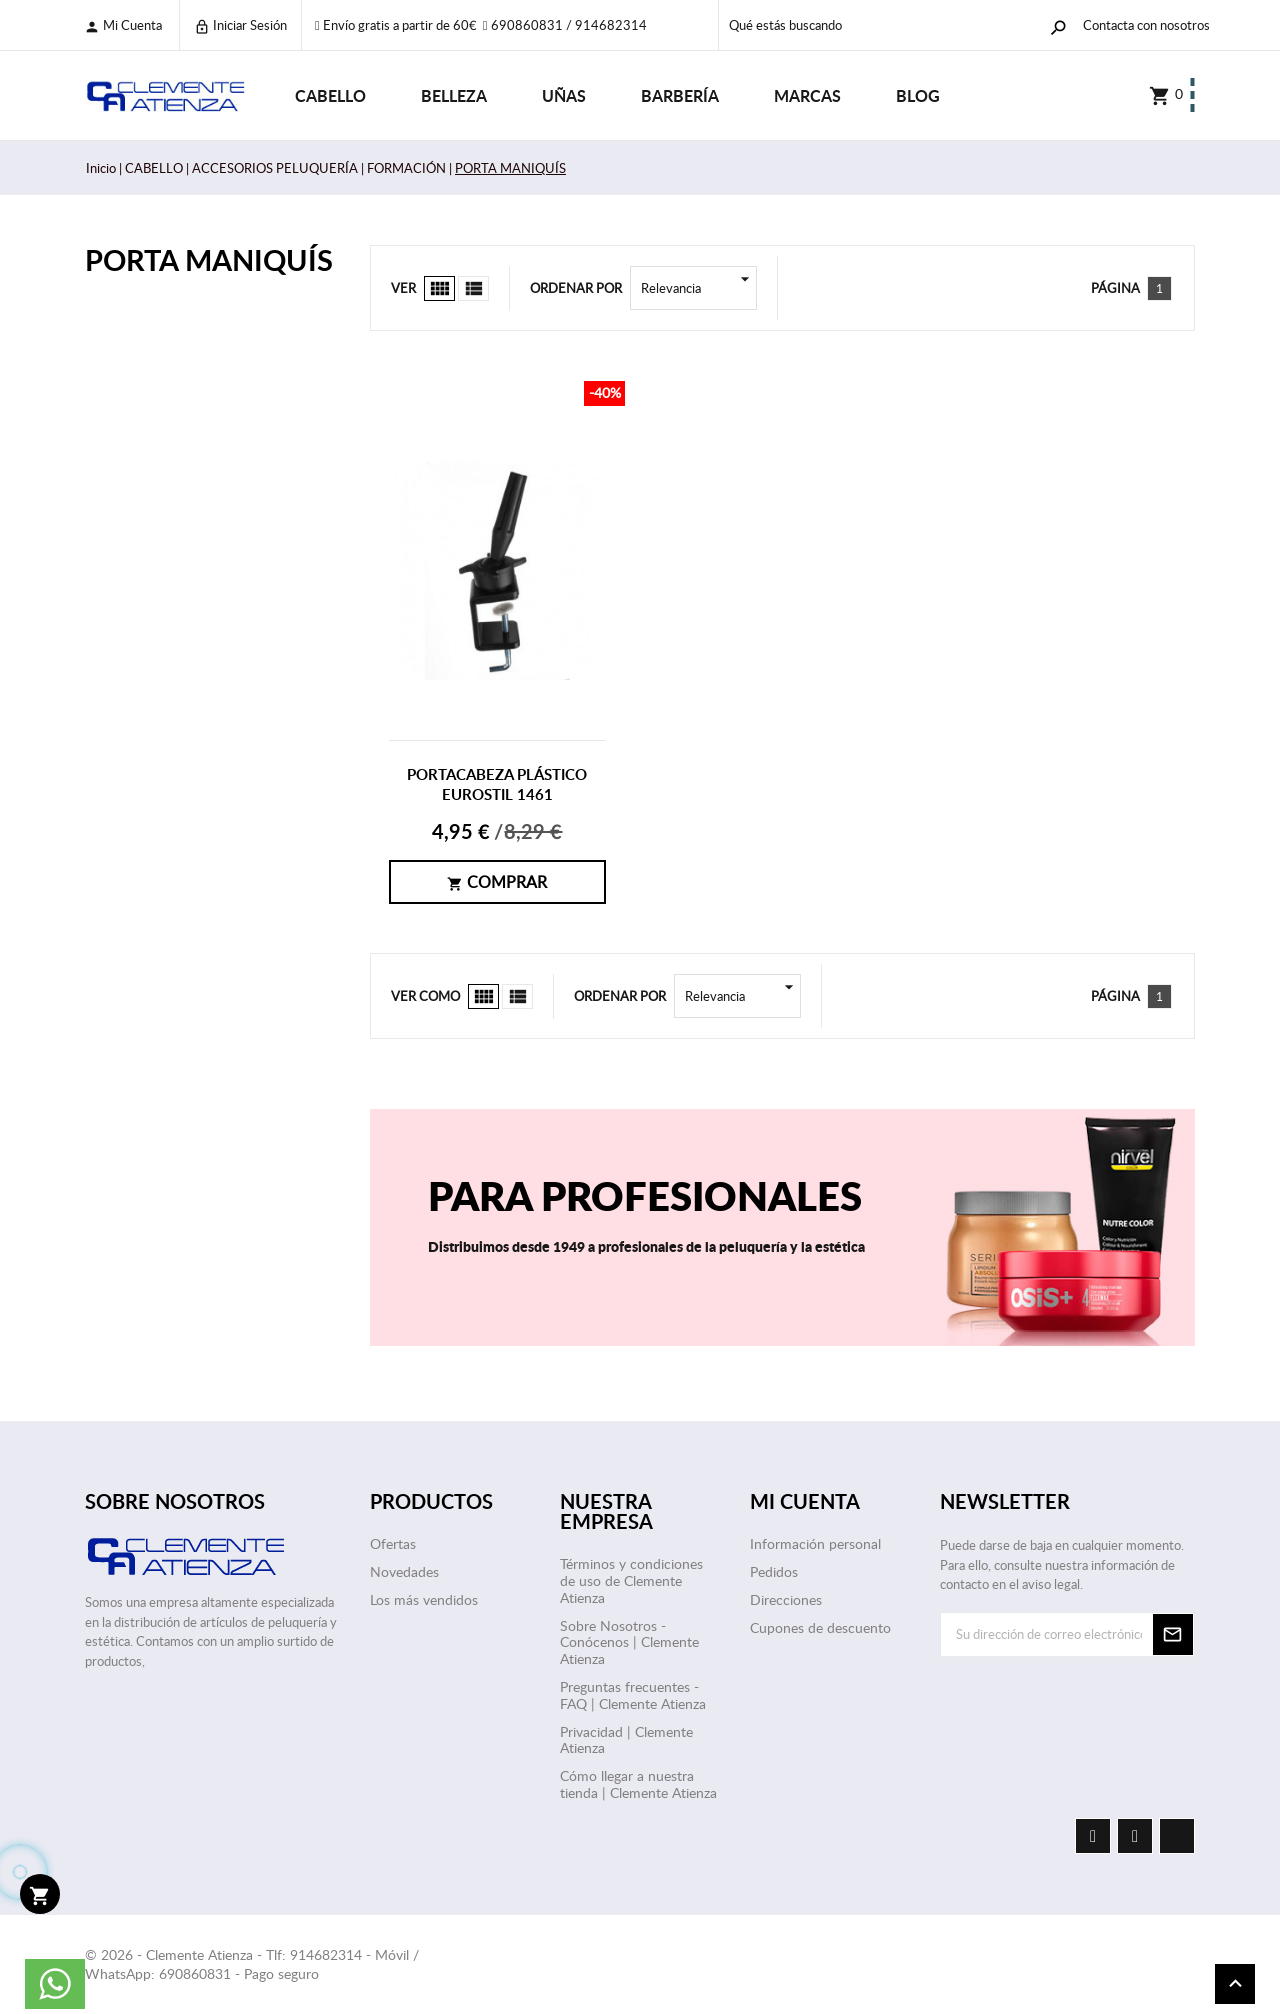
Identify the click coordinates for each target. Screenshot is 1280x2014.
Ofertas (393, 1543)
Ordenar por (576, 288)
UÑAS (564, 95)
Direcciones (786, 1599)
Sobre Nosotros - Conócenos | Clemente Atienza (629, 1642)
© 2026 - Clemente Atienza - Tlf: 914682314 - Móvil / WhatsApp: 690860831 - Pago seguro (252, 1964)
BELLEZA (454, 95)
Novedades (404, 1571)
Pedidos (774, 1571)
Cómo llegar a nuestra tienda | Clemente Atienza (638, 1784)
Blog (918, 95)
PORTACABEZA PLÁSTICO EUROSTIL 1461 (497, 784)
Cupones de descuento (820, 1627)
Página (1115, 288)
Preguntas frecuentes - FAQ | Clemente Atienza (633, 1695)
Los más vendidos (424, 1599)
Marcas (807, 95)
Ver (403, 288)
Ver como (425, 996)
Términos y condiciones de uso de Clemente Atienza (631, 1580)
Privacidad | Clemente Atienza (626, 1740)
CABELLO (330, 95)
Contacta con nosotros (1146, 25)
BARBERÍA (680, 95)
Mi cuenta (123, 25)
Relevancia (699, 288)
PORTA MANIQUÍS (209, 259)
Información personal (815, 1543)
